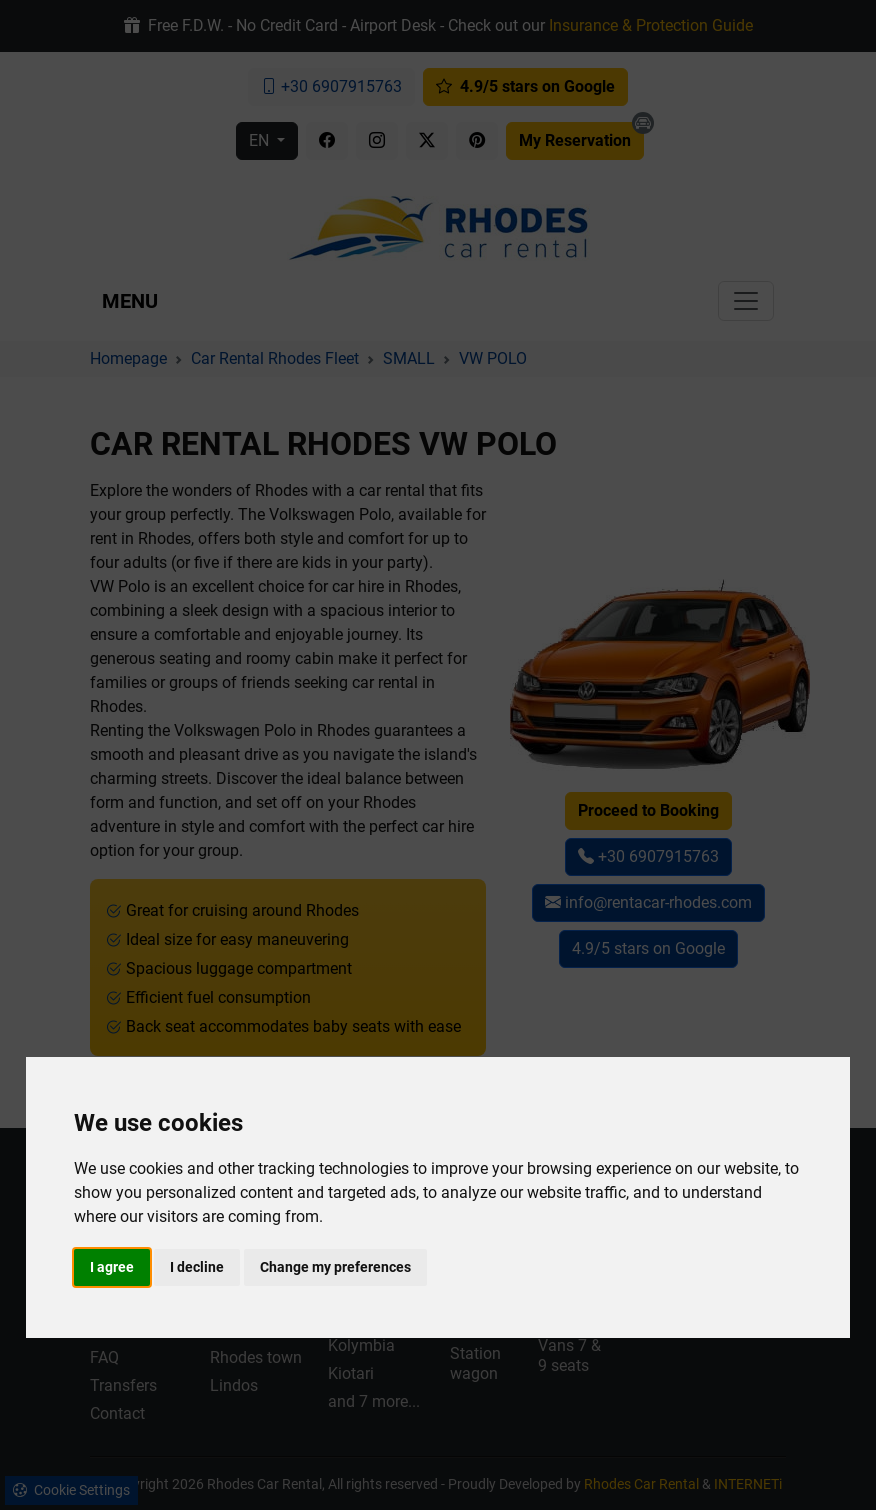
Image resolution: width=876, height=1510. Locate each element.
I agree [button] (112, 1267)
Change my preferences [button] (335, 1267)
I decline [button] (197, 1267)
